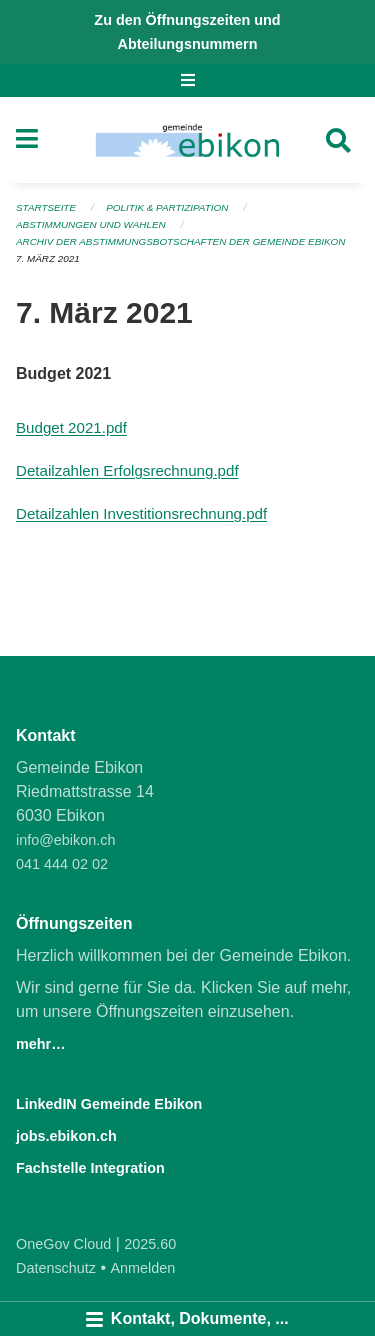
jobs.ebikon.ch (66, 1136)
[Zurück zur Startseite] (187, 140)
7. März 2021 (48, 258)
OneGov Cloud (63, 1244)
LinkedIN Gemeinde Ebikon (109, 1104)
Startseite (46, 207)
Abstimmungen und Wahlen (91, 224)
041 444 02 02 (62, 864)
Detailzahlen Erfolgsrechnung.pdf (127, 470)
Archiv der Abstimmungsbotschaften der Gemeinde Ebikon (180, 241)
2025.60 (150, 1244)
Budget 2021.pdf (71, 427)
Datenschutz (56, 1268)
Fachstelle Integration (90, 1168)
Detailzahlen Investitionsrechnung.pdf (141, 513)
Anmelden (143, 1268)
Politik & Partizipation (167, 207)
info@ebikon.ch (65, 840)
